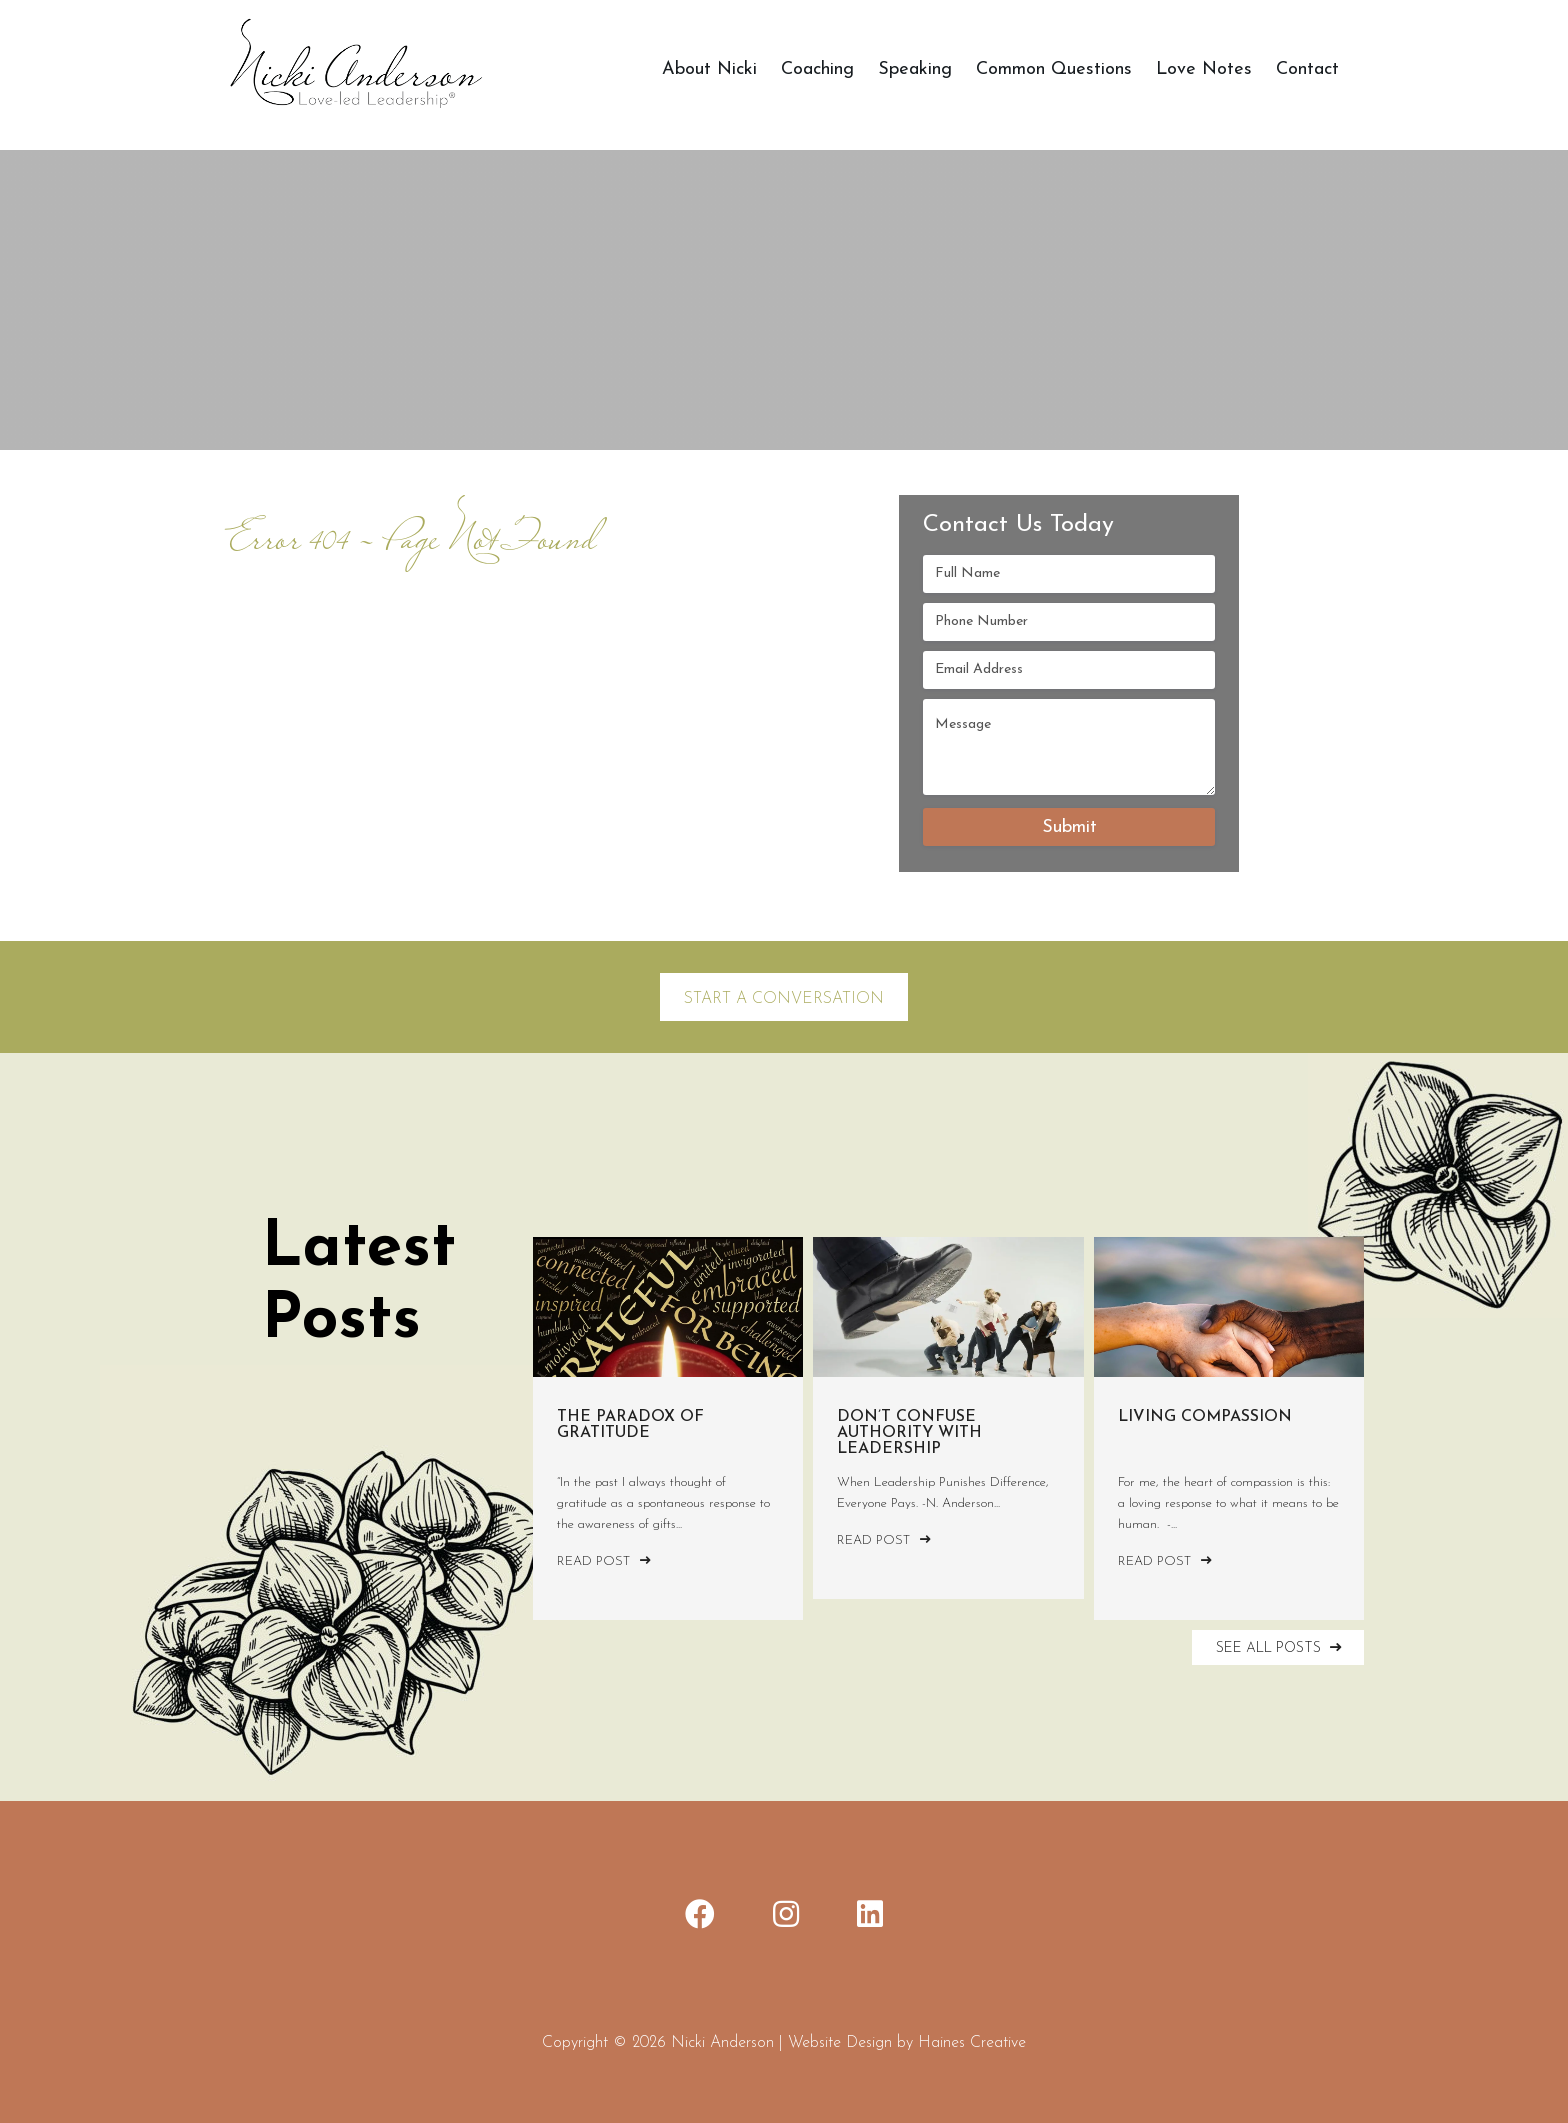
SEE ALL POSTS (1281, 1647)
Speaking (915, 69)
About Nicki (709, 69)
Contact (1307, 69)
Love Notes (1204, 69)
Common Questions (1054, 69)
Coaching (817, 69)
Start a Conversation (784, 999)
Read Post (604, 1561)
